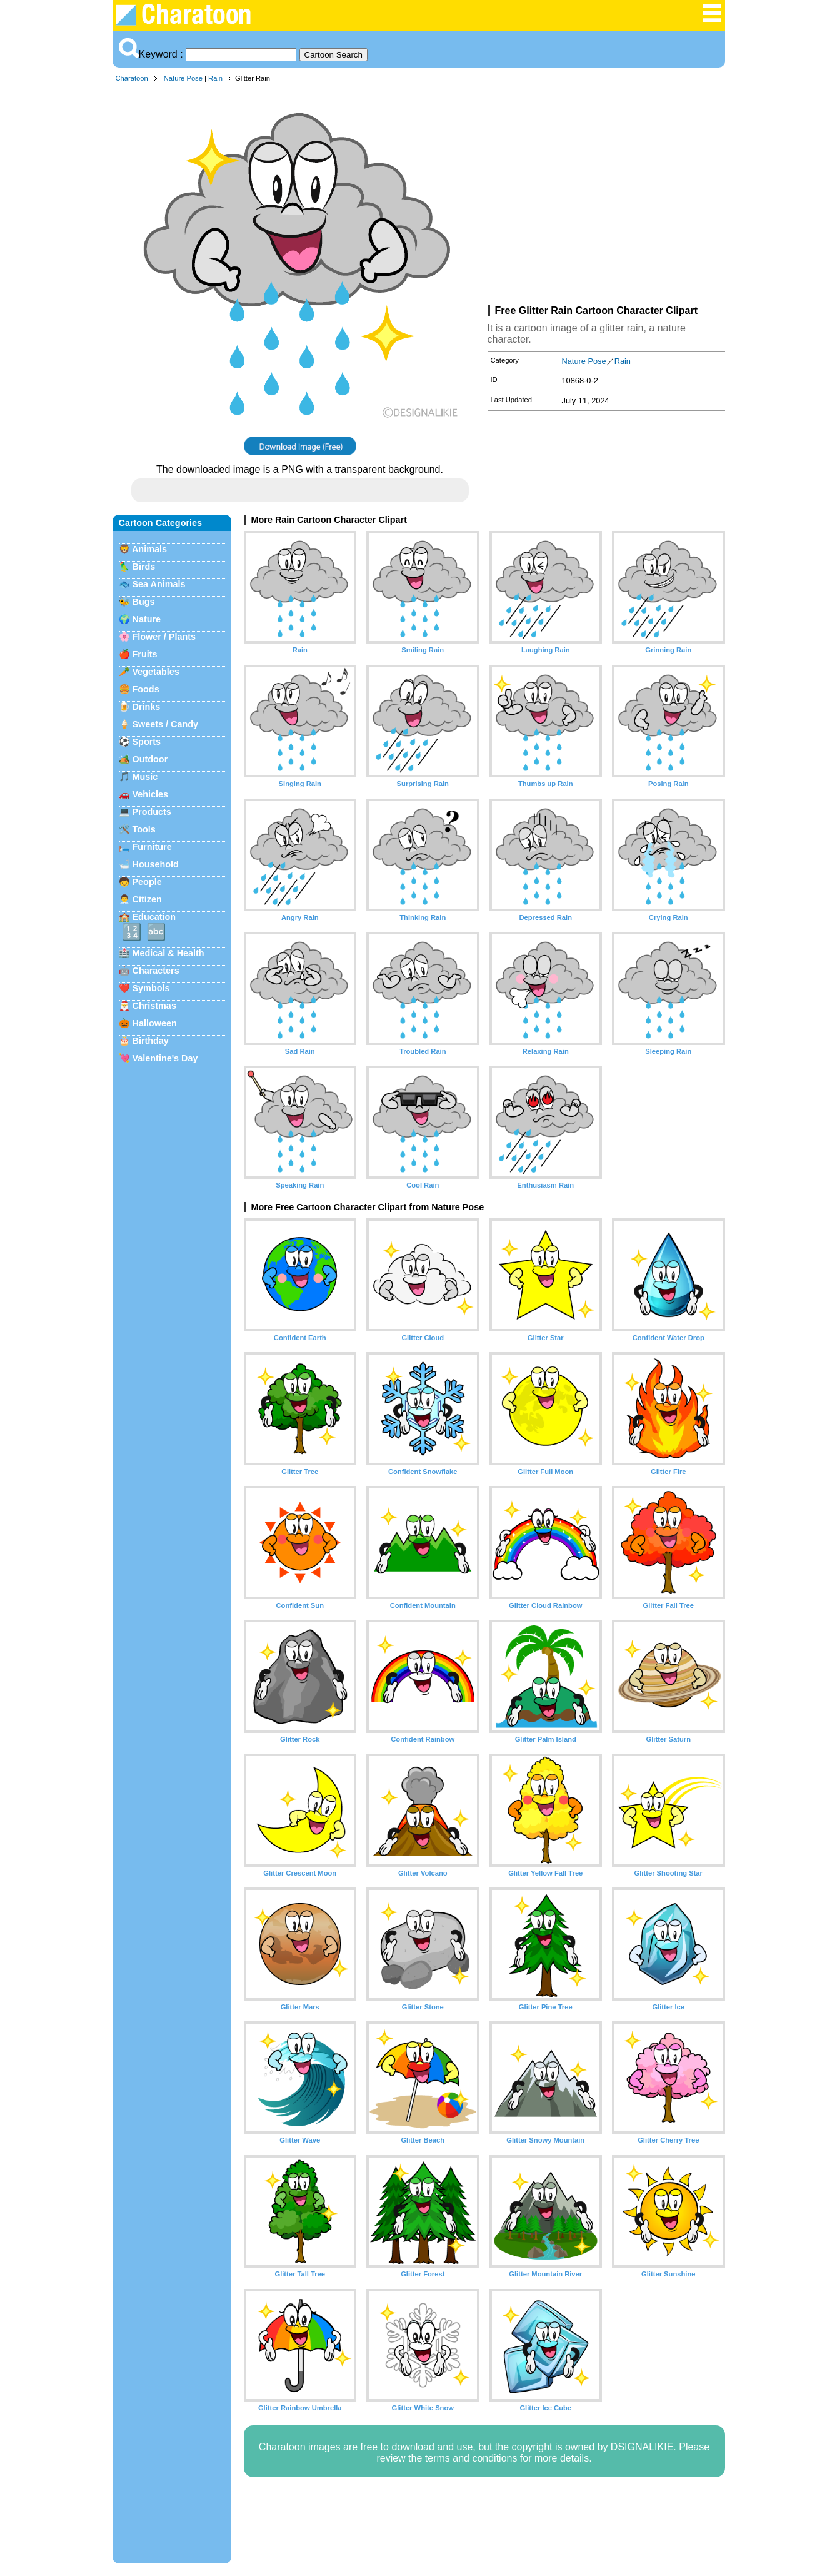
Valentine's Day (165, 1058)
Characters (156, 971)
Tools (144, 829)
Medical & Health (168, 953)
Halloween (155, 1023)
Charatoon (132, 78)
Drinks (147, 707)
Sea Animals (159, 584)
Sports (147, 742)
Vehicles (151, 794)
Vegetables (156, 672)
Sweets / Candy (166, 724)
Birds (144, 567)
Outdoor (150, 759)
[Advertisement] (606, 196)
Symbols (151, 988)
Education (154, 917)
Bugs (144, 602)
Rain (215, 78)
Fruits (145, 654)
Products (152, 812)
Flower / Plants (164, 637)
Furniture (152, 847)
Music (145, 777)
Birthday (151, 1041)
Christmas (154, 1006)
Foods (146, 689)
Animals (149, 549)
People (147, 882)
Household (156, 864)
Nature (147, 619)
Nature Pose (183, 78)
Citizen (147, 899)
